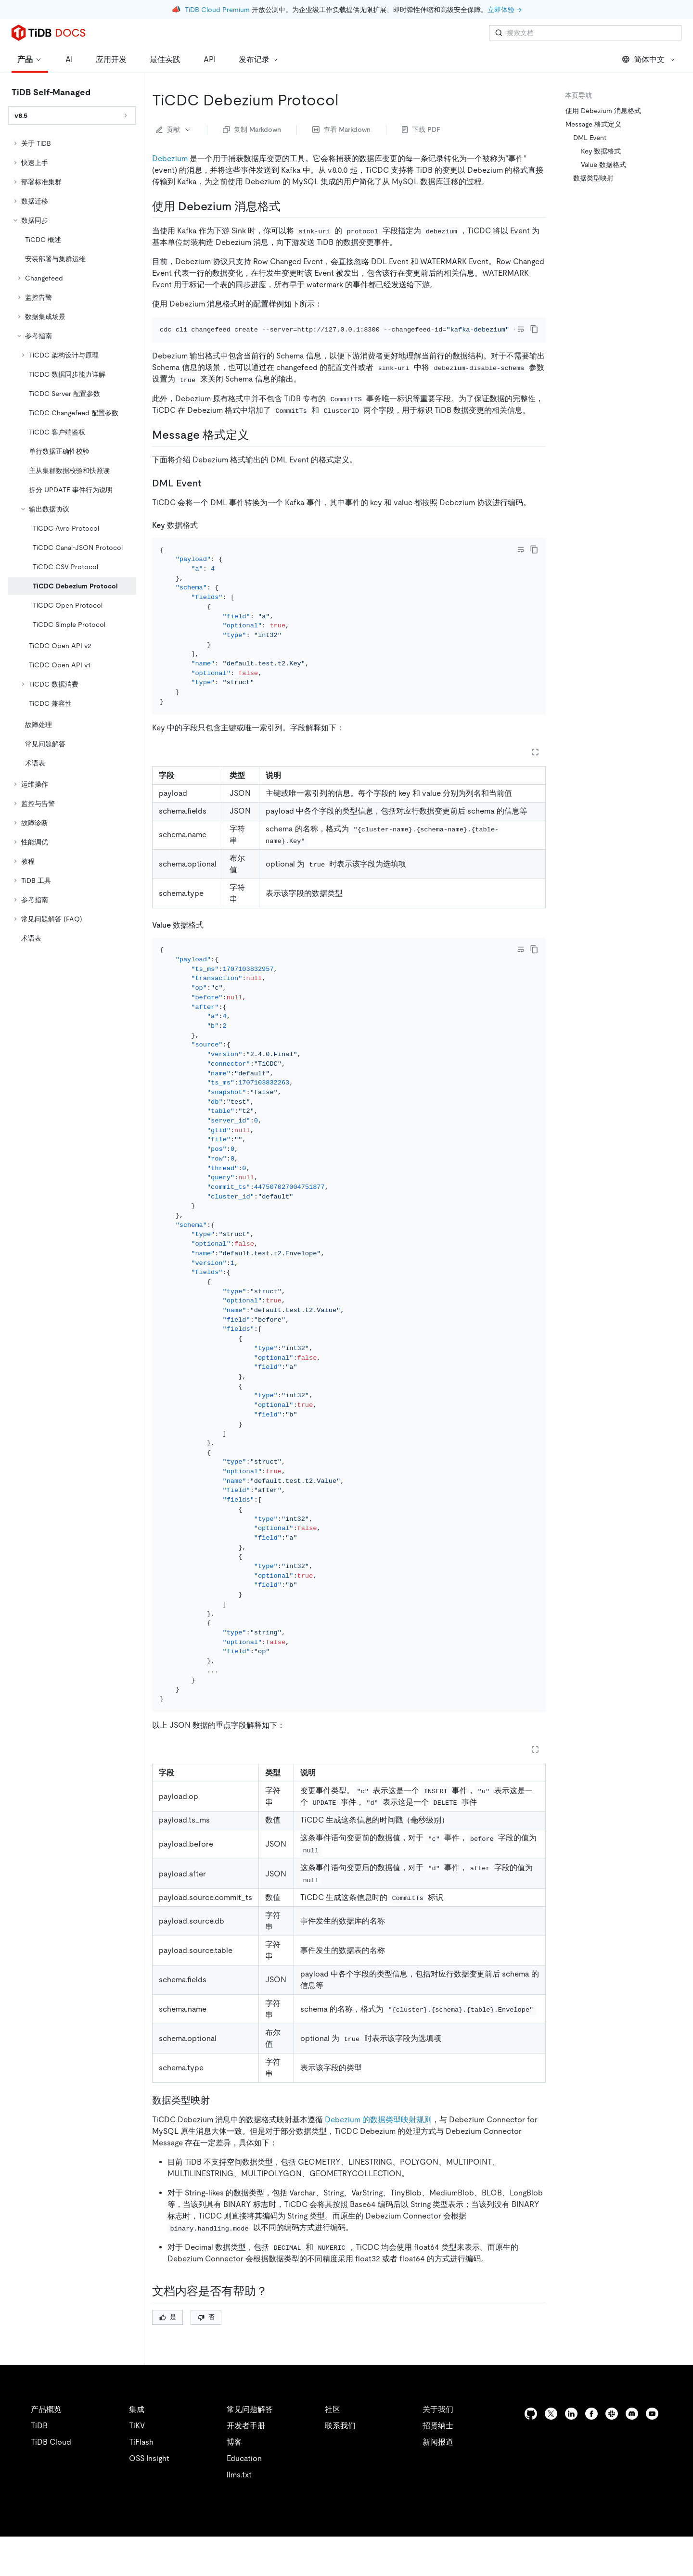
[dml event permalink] (209, 496)
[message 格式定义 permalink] (256, 448)
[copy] (534, 329)
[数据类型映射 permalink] (217, 2139)
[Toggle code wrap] (520, 329)
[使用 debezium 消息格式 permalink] (288, 206)
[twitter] (551, 2453)
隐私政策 (198, 2557)
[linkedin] (571, 2453)
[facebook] (591, 2453)
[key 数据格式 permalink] (205, 537)
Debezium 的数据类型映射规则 (378, 2159)
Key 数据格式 (601, 151)
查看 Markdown (341, 129)
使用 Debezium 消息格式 (603, 111)
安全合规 (240, 2557)
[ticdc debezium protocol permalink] (346, 100)
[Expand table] (535, 778)
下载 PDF (421, 129)
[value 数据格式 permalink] (211, 951)
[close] (674, 2520)
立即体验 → (505, 9)
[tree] (72, 541)
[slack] (612, 2453)
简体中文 (649, 59)
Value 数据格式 (603, 164)
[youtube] (652, 2453)
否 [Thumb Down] (206, 2356)
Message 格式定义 (593, 124)
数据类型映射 (593, 178)
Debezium (170, 158)
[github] (531, 2453)
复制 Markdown (252, 129)
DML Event (589, 137)
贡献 (174, 129)
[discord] (632, 2453)
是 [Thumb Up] (167, 2356)
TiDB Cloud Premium (217, 9)
